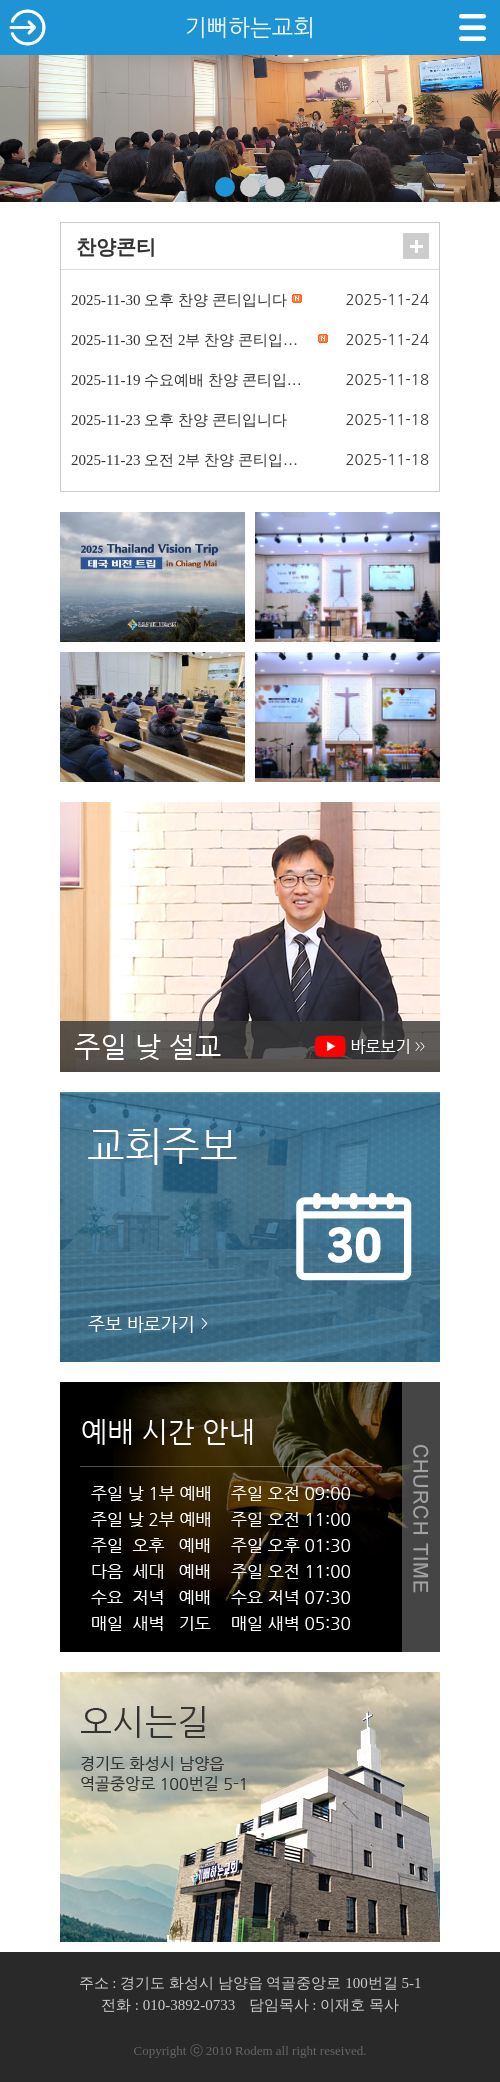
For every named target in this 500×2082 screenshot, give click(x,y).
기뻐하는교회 (250, 27)
